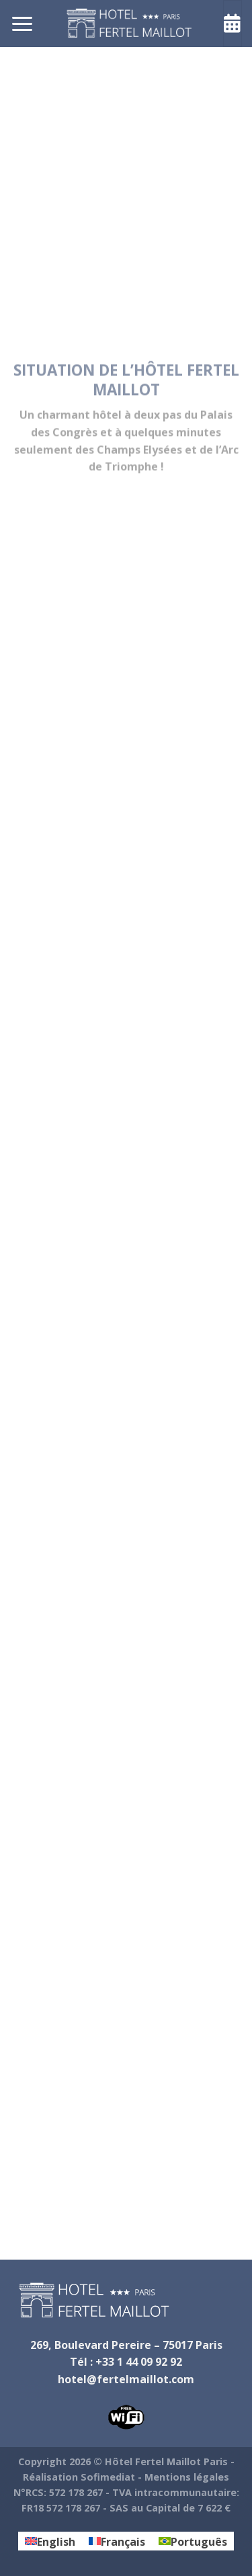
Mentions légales (186, 2477)
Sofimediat (108, 2477)
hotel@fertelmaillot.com (126, 2379)
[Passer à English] (50, 2541)
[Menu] (22, 23)
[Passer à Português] (193, 2541)
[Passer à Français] (117, 2541)
